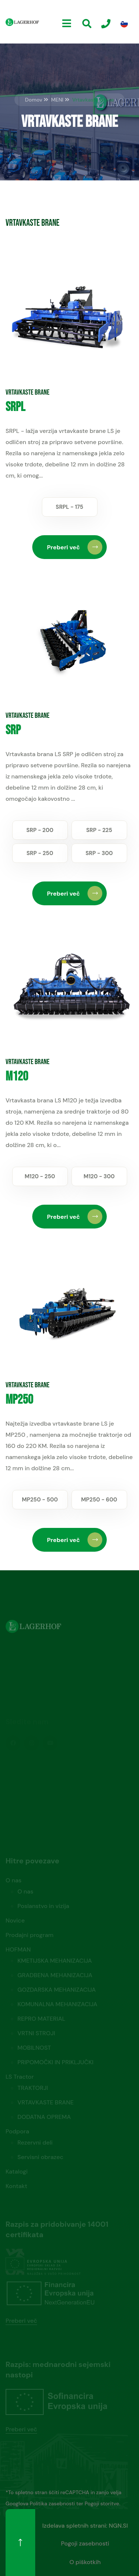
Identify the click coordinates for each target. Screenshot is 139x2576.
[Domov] (22, 22)
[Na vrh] (20, 2542)
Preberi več (74, 547)
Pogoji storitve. (102, 2503)
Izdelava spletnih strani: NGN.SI (85, 2526)
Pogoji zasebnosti (85, 2543)
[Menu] (66, 24)
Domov (33, 99)
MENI (57, 99)
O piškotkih (84, 2562)
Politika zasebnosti (52, 2503)
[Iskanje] (87, 23)
